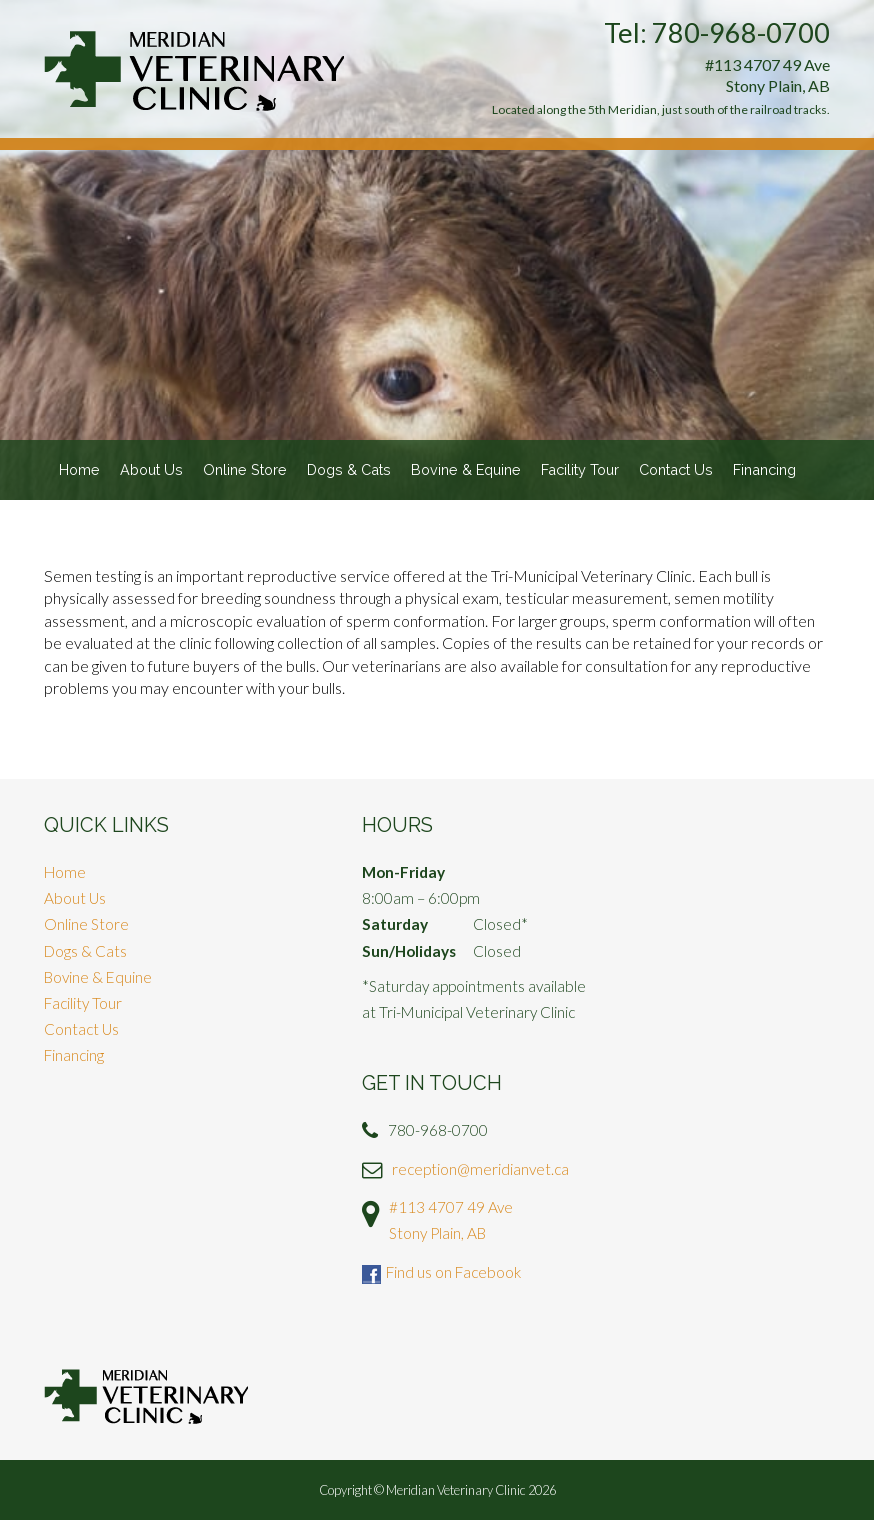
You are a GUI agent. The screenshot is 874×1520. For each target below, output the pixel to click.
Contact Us (676, 469)
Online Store (245, 469)
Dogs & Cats (349, 469)
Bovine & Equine (466, 469)
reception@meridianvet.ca (480, 1169)
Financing (764, 469)
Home (79, 469)
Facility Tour (580, 469)
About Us (151, 469)
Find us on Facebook (453, 1272)
